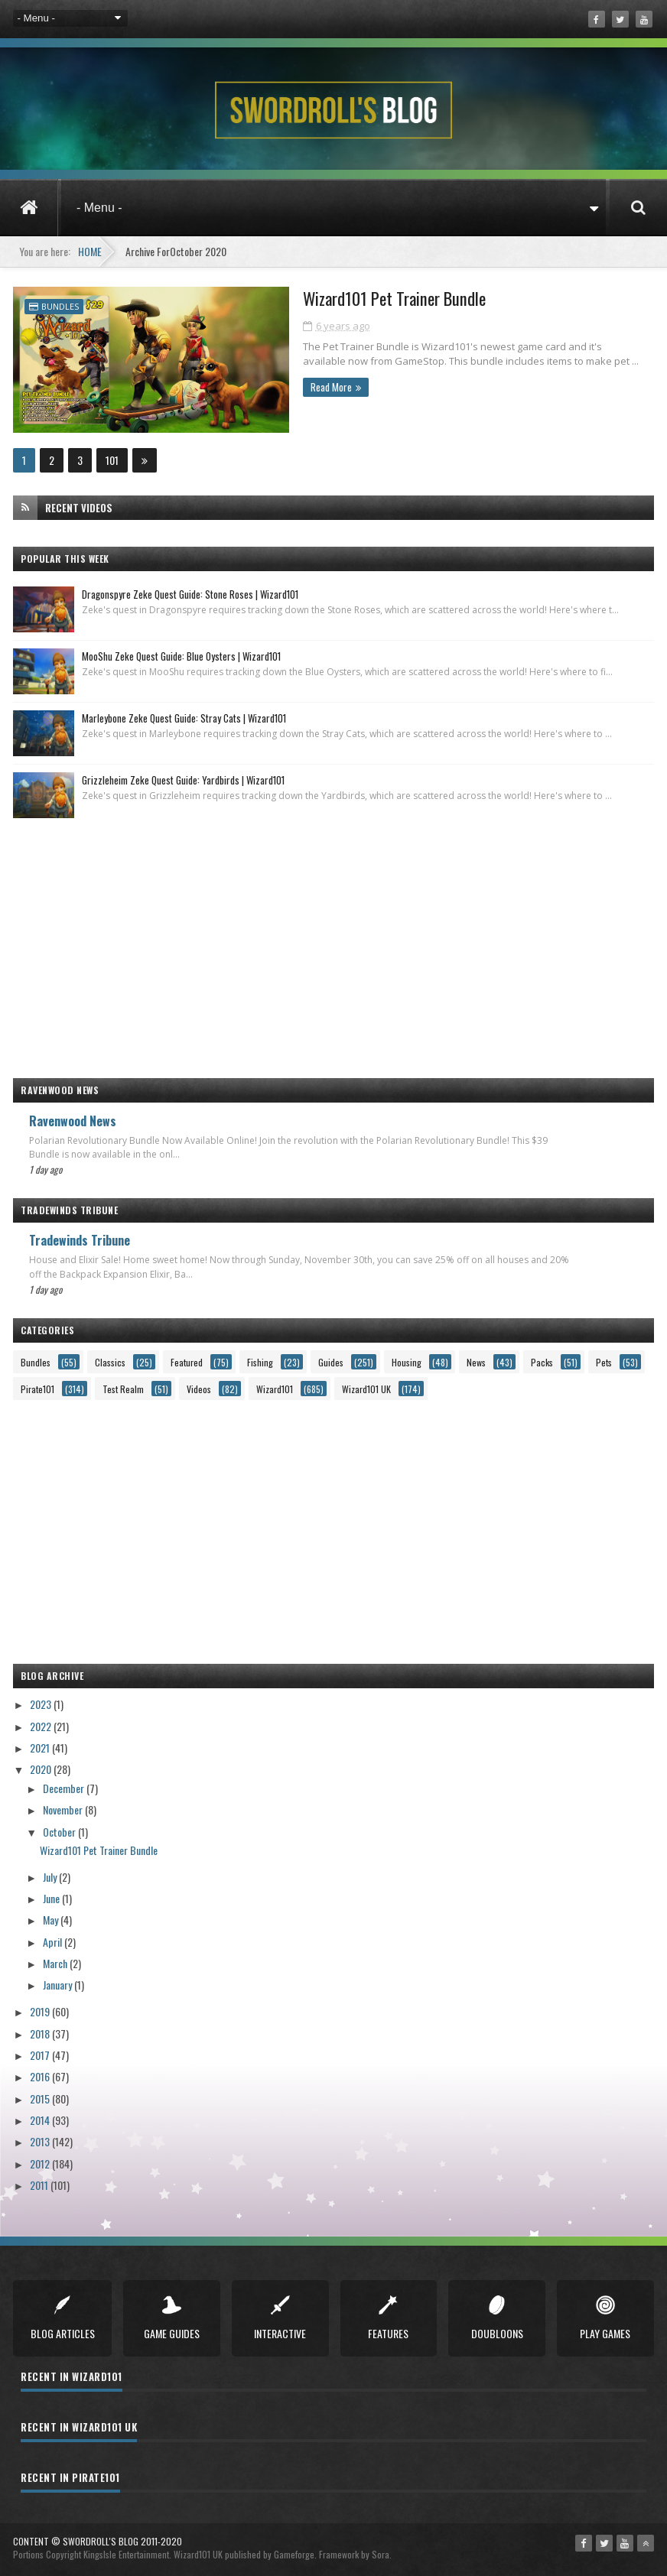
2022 (42, 1725)
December (64, 1787)
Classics (110, 1361)
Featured (187, 1361)
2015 (41, 2098)
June (52, 1897)
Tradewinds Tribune (79, 1239)
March (56, 1962)
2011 (40, 2184)
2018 (41, 2033)
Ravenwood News (72, 1120)
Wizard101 (274, 1388)
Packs (542, 1361)
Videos (199, 1388)
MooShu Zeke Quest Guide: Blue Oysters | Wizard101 (181, 655)
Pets (604, 1361)
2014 (41, 2119)
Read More (286, 387)
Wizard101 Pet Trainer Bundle (352, 299)
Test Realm (123, 1388)
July (51, 1876)
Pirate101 (37, 1388)
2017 (41, 2054)
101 (112, 459)
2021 (41, 1747)
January (58, 1984)
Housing (406, 1361)
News (476, 1361)
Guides (330, 1361)
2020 (42, 1768)
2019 (41, 2011)
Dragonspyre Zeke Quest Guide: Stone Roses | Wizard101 (190, 593)
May (51, 1919)
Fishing (260, 1361)
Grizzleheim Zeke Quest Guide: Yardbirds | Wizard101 (183, 779)
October (60, 1830)
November (64, 1809)
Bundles (60, 306)
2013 (41, 2141)
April (53, 1940)
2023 (42, 1703)
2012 (41, 2162)
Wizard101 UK (366, 1388)
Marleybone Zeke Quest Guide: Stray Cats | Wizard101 (184, 717)
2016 (41, 2076)
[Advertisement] (333, 940)
